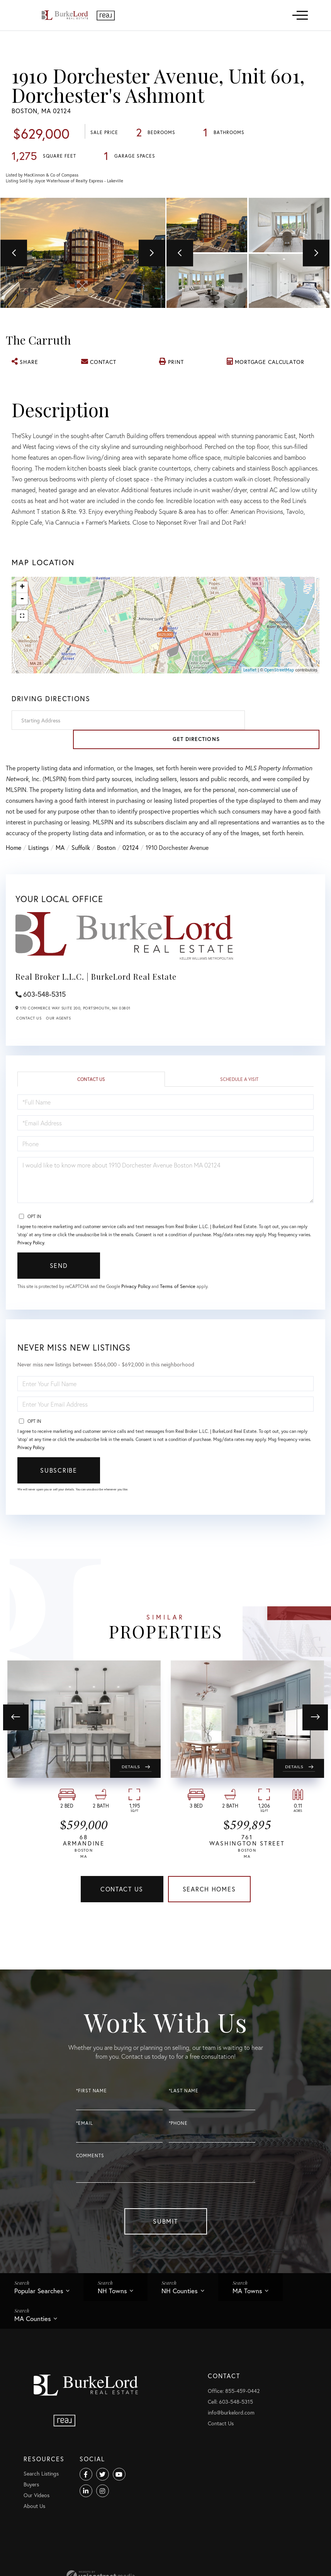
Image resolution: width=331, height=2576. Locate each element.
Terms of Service (192, 1309)
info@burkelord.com (81, 2559)
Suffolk (80, 870)
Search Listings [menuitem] (179, 2537)
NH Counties (192, 2325)
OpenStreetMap (279, 712)
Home (13, 870)
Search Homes (209, 1921)
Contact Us (28, 1040)
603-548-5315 (44, 1016)
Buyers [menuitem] (169, 2548)
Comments (90, 2189)
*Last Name (184, 2123)
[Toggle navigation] (300, 15)
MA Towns (265, 2325)
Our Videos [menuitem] (174, 2559)
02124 (130, 870)
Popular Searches (41, 2325)
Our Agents (58, 1040)
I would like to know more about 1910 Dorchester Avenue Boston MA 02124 (165, 1203)
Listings (38, 870)
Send (59, 1288)
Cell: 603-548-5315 (80, 2548)
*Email (84, 2156)
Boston (106, 870)
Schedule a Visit (239, 1102)
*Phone (178, 2156)
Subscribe (58, 1493)
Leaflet (249, 712)
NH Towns (120, 2325)
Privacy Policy (30, 1265)
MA (60, 870)
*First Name (91, 2123)
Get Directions (284, 762)
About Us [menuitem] (172, 2570)
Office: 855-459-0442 (84, 2537)
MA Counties (35, 2356)
